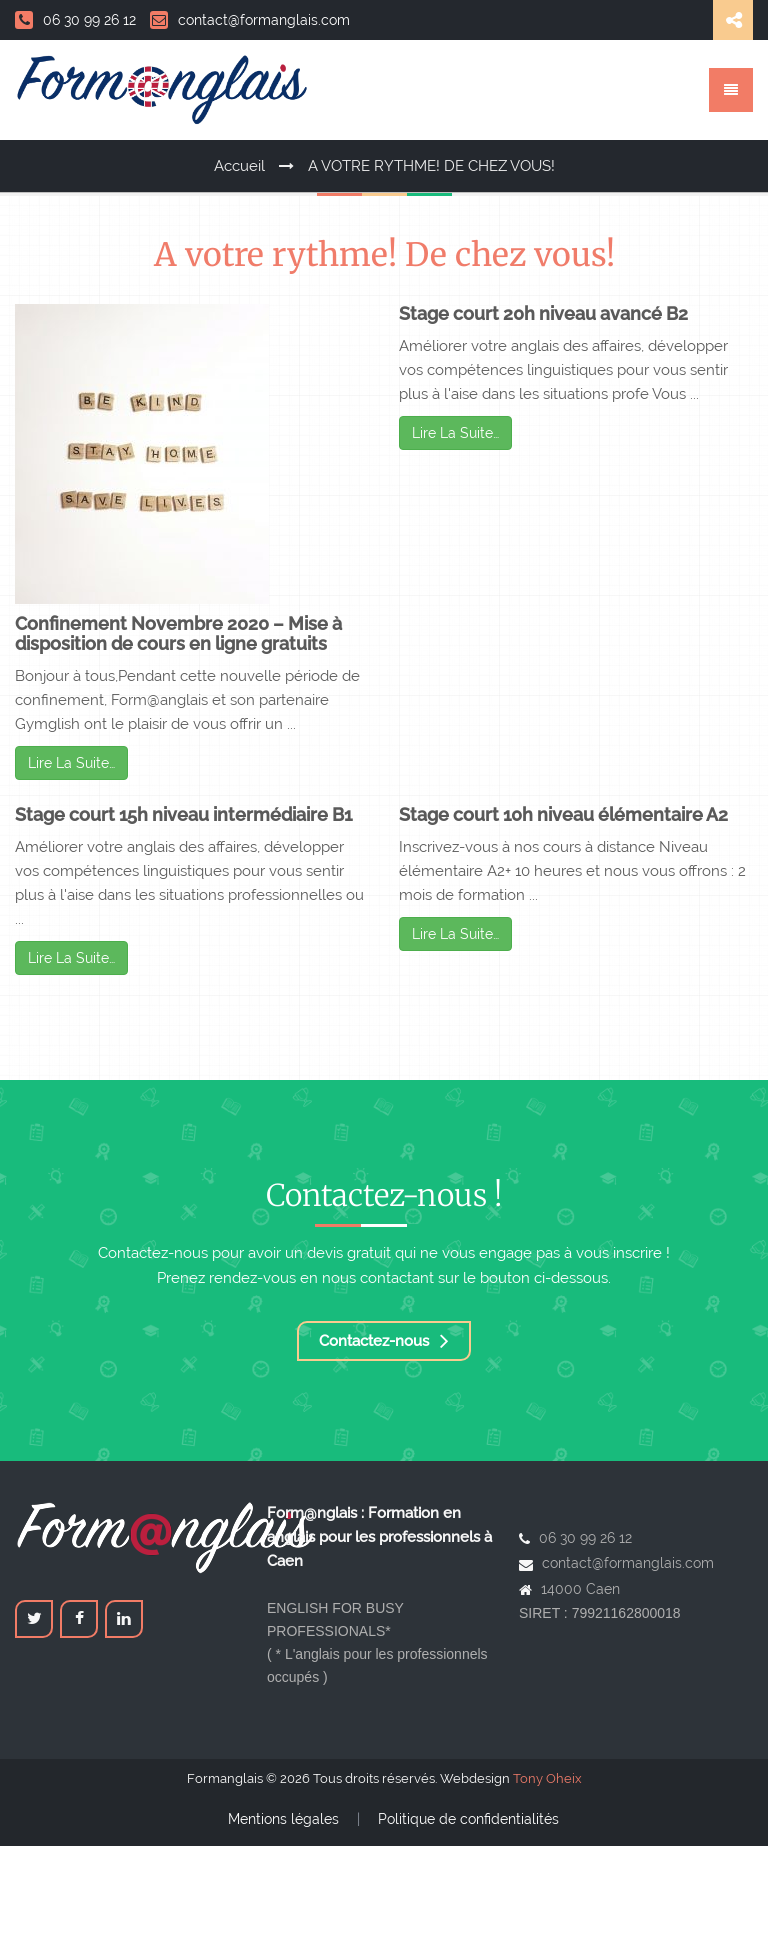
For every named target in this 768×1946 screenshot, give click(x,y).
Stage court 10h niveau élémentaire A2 (563, 814)
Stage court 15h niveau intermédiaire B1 (183, 814)
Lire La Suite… (71, 763)
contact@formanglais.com (250, 20)
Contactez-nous (384, 1341)
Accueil (239, 166)
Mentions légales (283, 1819)
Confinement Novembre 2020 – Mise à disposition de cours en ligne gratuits (178, 633)
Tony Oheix (547, 1778)
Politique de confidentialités (468, 1819)
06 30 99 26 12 (75, 20)
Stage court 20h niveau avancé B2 (543, 313)
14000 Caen (580, 1589)
